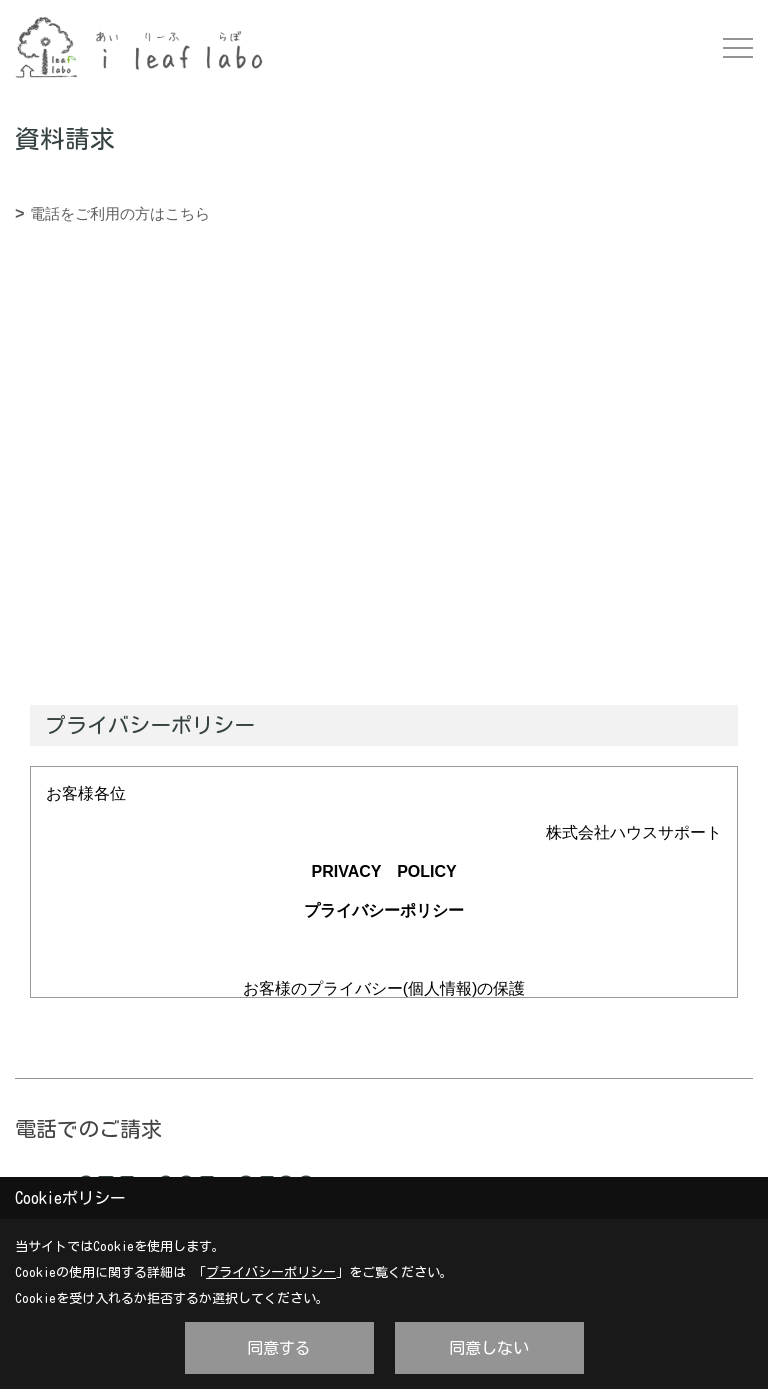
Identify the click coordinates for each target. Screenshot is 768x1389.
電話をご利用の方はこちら (120, 213)
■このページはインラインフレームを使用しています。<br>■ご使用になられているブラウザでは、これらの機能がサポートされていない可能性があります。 (384, 369)
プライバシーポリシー (271, 1272)
